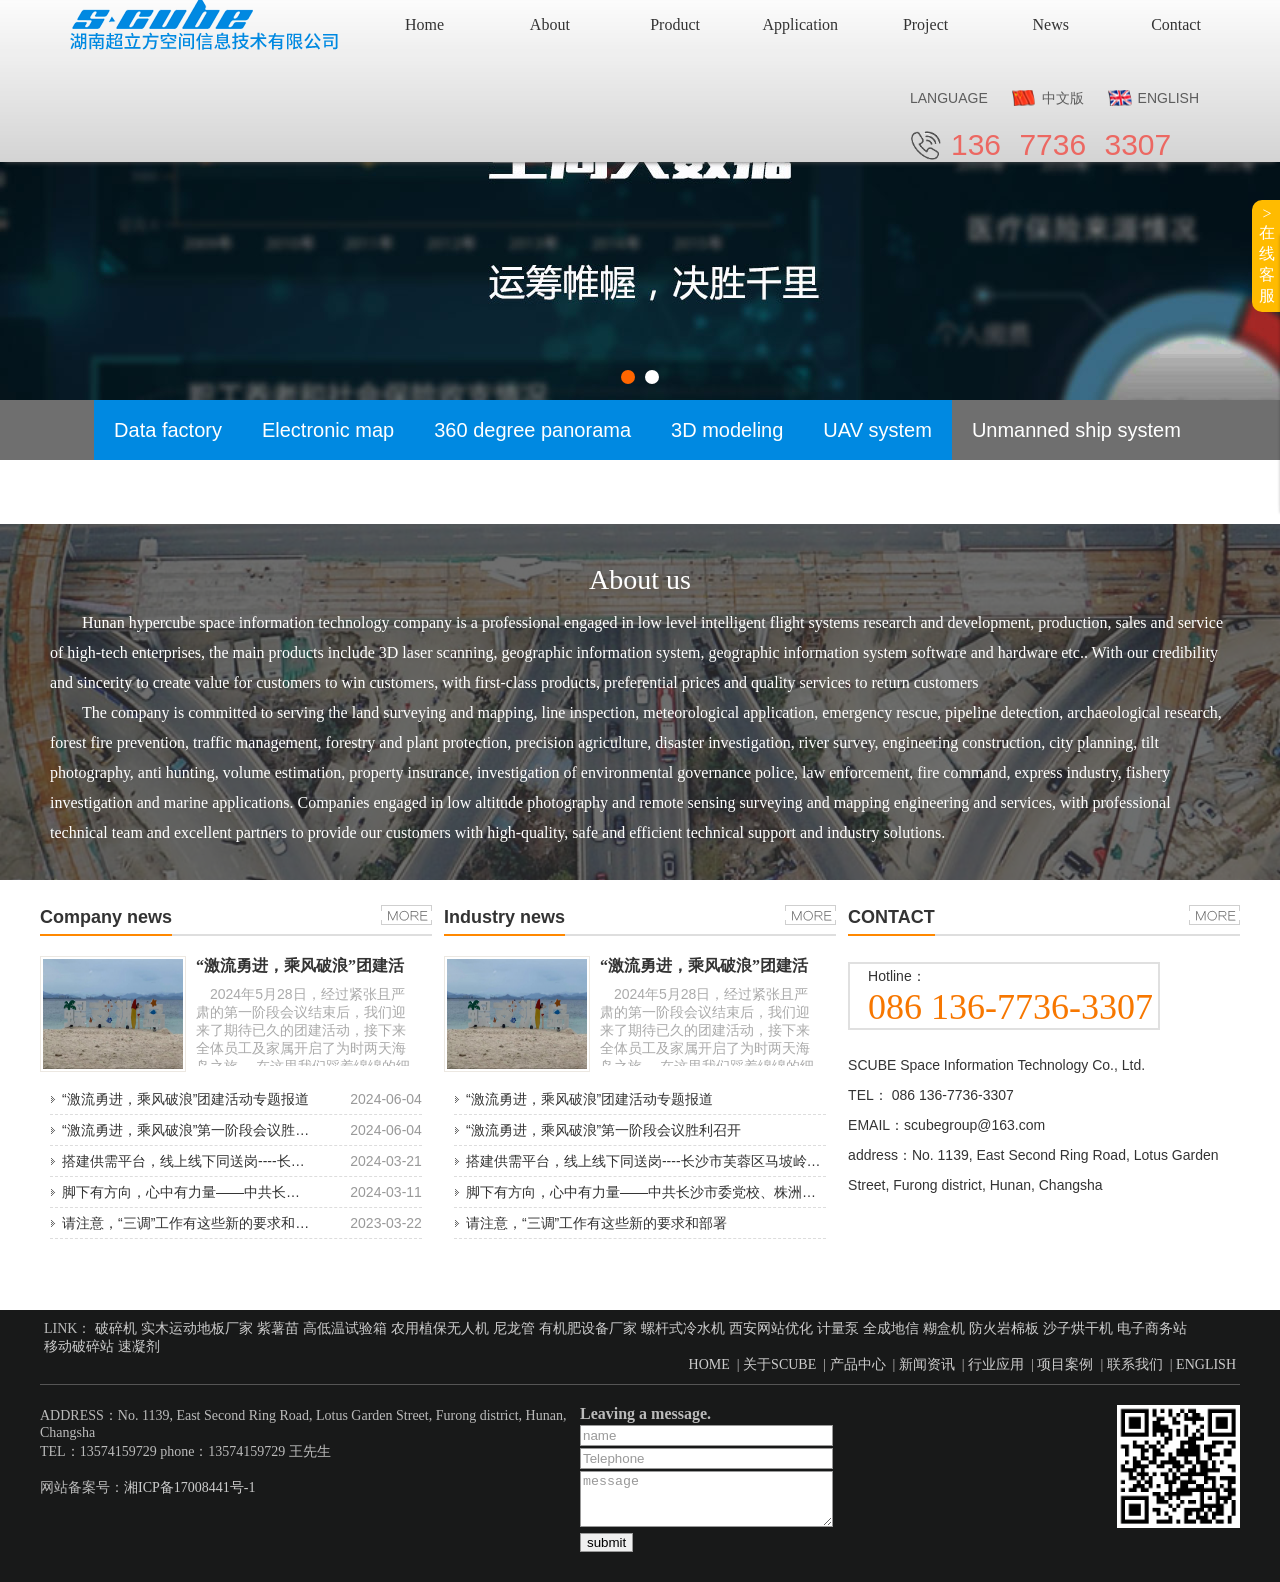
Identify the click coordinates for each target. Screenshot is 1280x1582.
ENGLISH (1168, 98)
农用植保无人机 (440, 1328)
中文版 (1063, 98)
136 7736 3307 (1061, 144)
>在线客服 (1267, 254)
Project (925, 24)
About (550, 24)
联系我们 (1135, 1364)
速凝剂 (139, 1346)
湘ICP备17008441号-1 (189, 1487)
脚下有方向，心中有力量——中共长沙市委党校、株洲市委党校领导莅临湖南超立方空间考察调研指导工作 (795, 1192)
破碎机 (116, 1328)
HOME (709, 1364)
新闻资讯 (927, 1364)
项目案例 (1065, 1364)
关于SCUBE (779, 1364)
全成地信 (891, 1328)
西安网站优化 (771, 1328)
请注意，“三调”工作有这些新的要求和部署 (192, 1223)
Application (801, 24)
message (706, 1499)
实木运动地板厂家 (197, 1328)
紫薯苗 (278, 1328)
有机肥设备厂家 (588, 1328)
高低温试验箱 (345, 1328)
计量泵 (838, 1328)
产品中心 (858, 1364)
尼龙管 (514, 1328)
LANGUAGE (949, 98)
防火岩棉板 (1004, 1328)
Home (424, 24)
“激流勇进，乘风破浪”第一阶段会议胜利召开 (199, 1130)
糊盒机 (944, 1328)
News (1051, 24)
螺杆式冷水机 (683, 1328)
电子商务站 (1152, 1328)
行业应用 (996, 1364)
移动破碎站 (79, 1346)
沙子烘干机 (1078, 1328)
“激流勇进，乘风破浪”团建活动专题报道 (185, 1099)
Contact (1176, 24)
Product (675, 24)
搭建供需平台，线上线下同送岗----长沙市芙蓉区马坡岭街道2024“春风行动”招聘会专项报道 (747, 1161)
